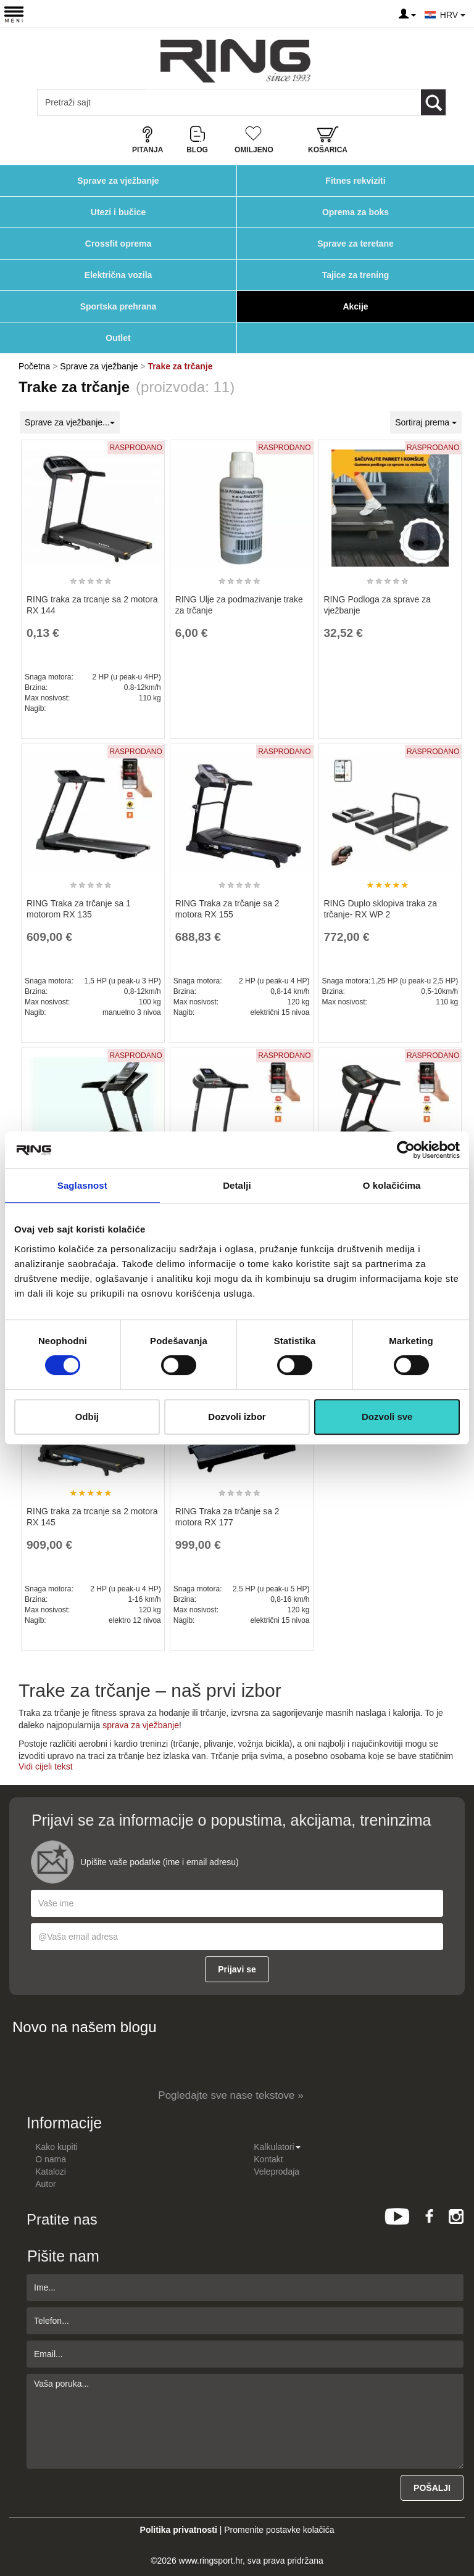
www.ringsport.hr (211, 2561)
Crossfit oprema (118, 243)
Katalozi (50, 2171)
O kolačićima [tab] (392, 1185)
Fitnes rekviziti (355, 181)
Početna (34, 366)
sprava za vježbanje (140, 1725)
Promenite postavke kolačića (279, 2530)
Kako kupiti (56, 2147)
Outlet (118, 338)
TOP (458, 2526)
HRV (452, 15)
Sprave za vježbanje (118, 181)
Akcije (355, 306)
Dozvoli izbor (236, 1416)
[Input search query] (92, 102)
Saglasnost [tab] (82, 1185)
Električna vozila (118, 275)
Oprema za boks (355, 212)
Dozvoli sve (387, 1416)
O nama (50, 2159)
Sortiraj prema (426, 422)
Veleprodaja (276, 2171)
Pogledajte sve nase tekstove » (230, 2095)
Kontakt (268, 2159)
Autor (45, 2184)
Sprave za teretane (355, 243)
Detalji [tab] (237, 1185)
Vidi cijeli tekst (46, 1766)
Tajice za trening (355, 275)
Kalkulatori (277, 2147)
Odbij (87, 1416)
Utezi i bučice (118, 212)
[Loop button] (433, 102)
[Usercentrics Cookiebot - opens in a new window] (406, 1150)
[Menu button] (14, 14)
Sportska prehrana (118, 306)
